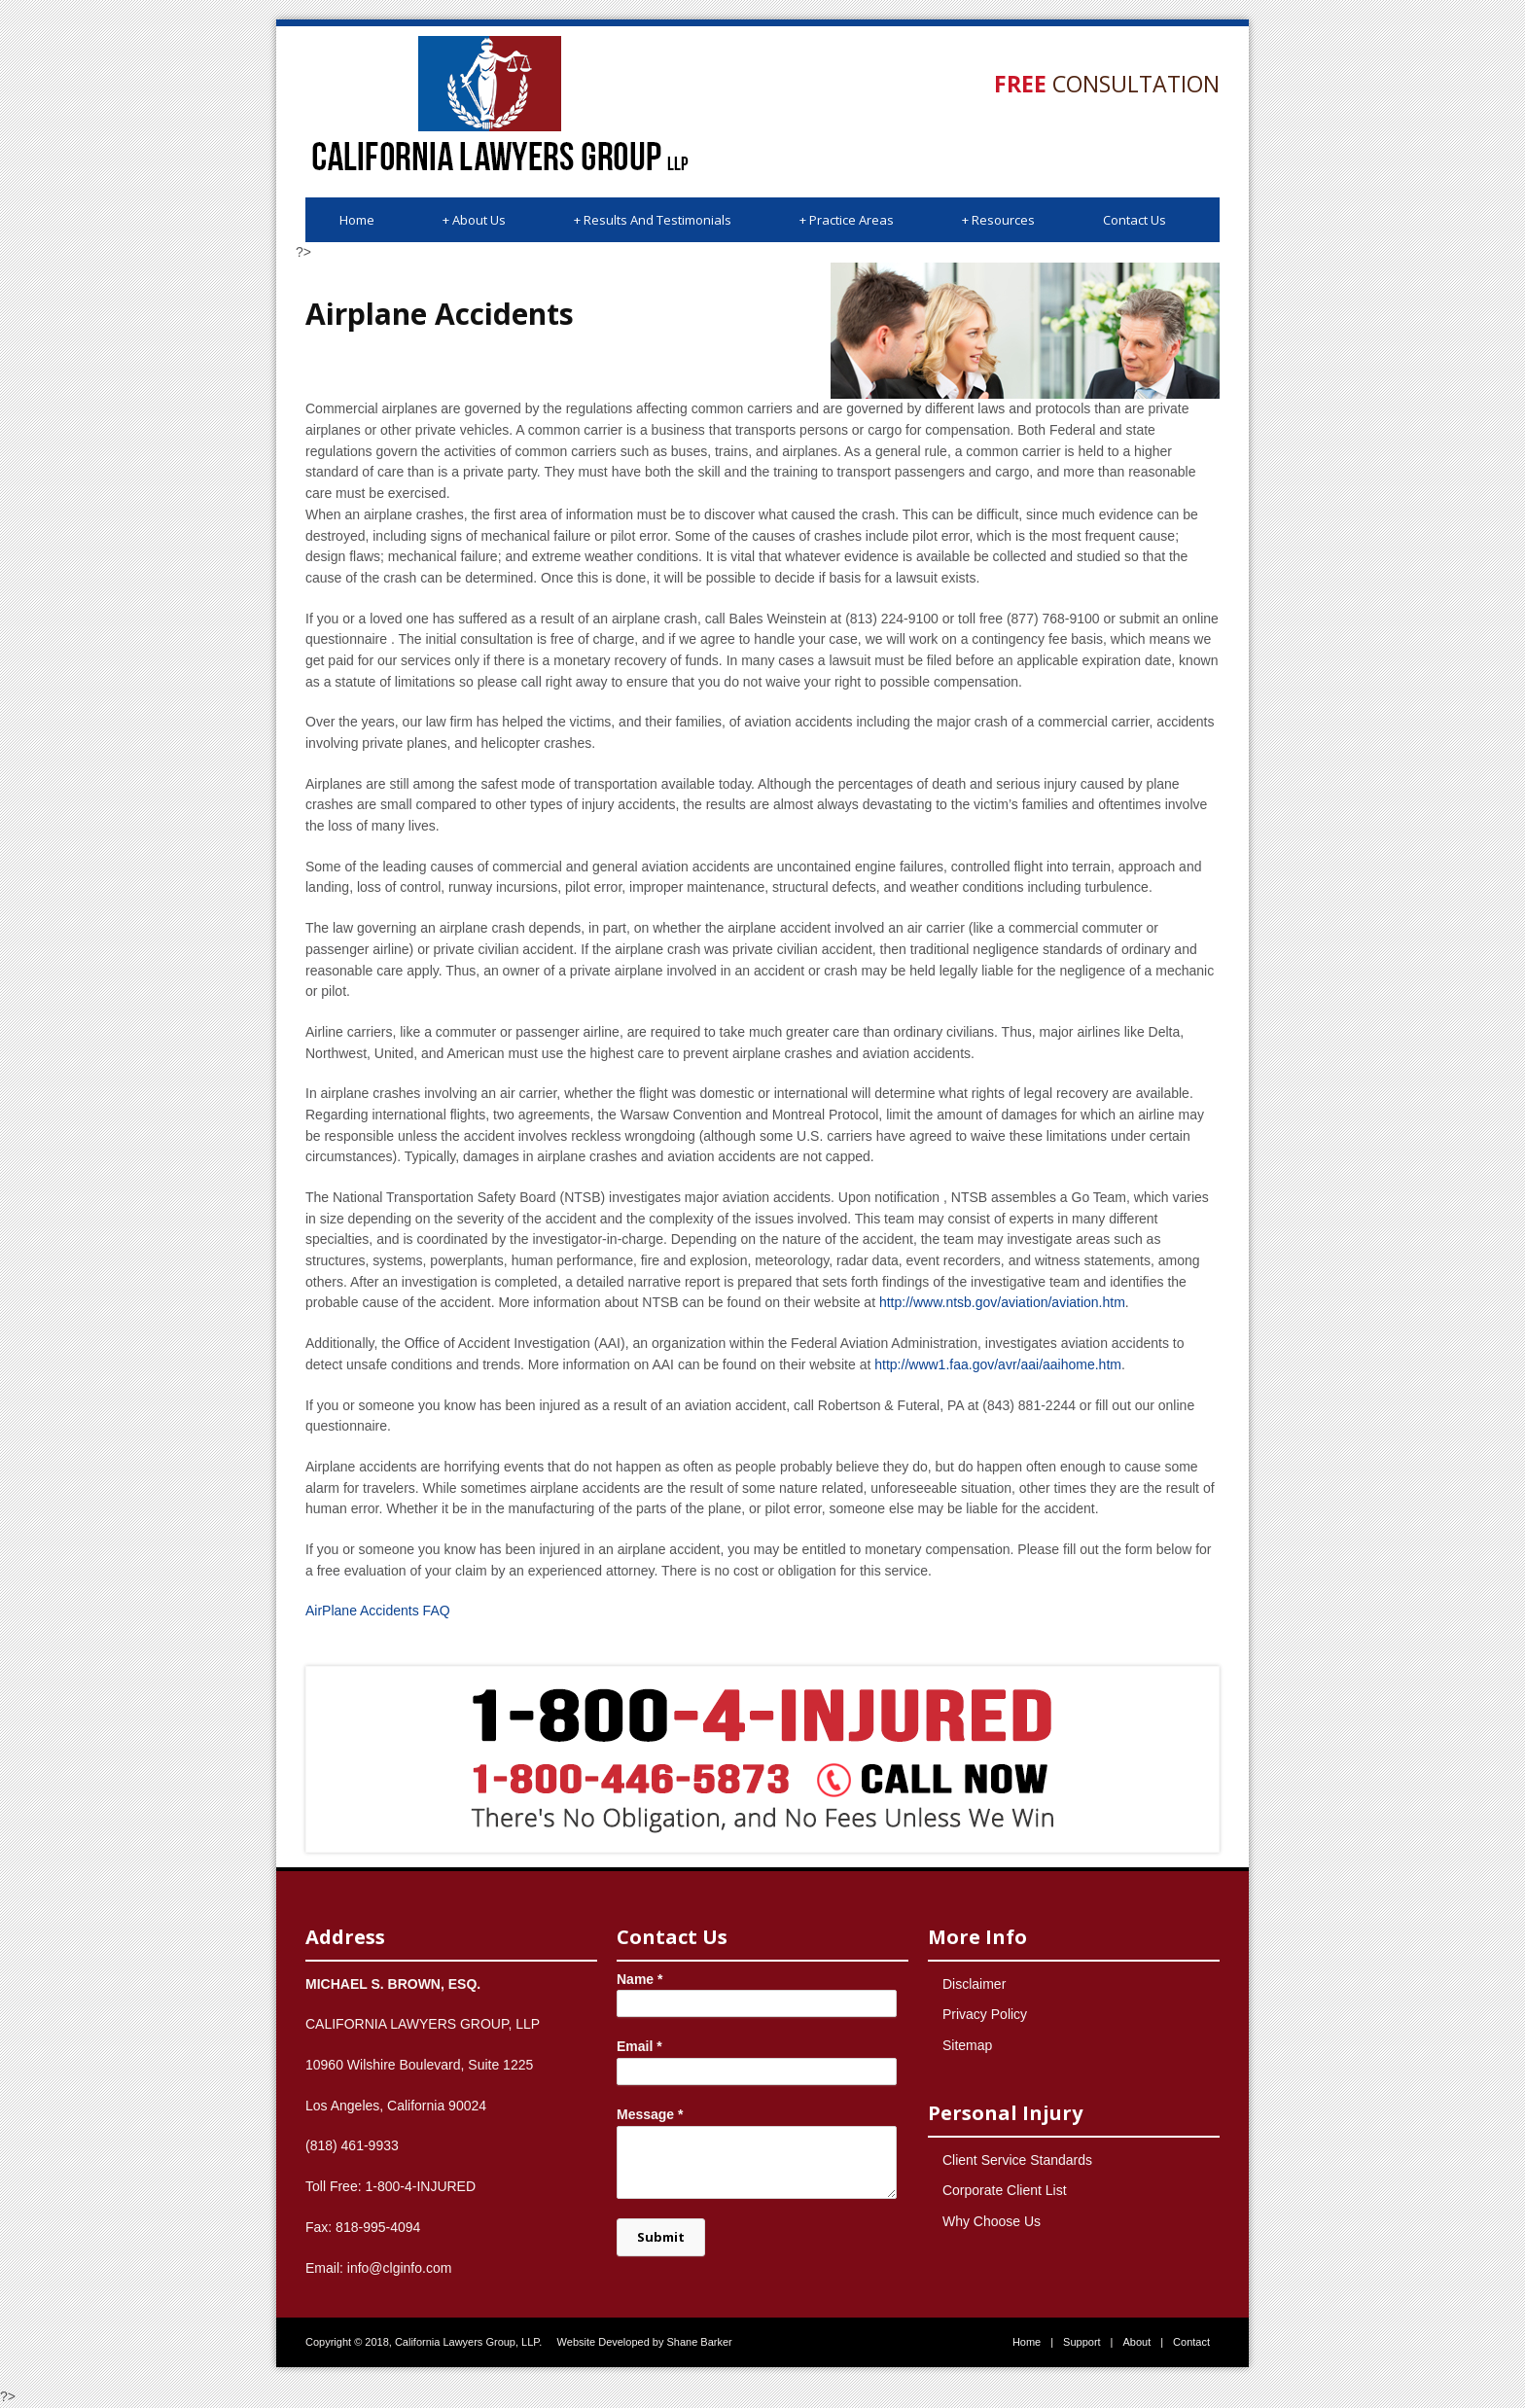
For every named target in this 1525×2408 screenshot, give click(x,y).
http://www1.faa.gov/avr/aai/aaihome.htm (997, 1364)
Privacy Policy (984, 2014)
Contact (1191, 2342)
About (1136, 2342)
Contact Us (1134, 220)
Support (1082, 2342)
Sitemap (967, 2045)
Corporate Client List (1004, 2190)
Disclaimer (974, 1984)
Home (356, 220)
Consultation (1107, 83)
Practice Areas (846, 219)
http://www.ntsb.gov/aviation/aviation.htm (1002, 1302)
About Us (474, 219)
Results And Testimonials (652, 219)
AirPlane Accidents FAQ (377, 1610)
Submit (661, 2237)
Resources (998, 219)
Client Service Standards (1017, 2160)
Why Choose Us (991, 2221)
